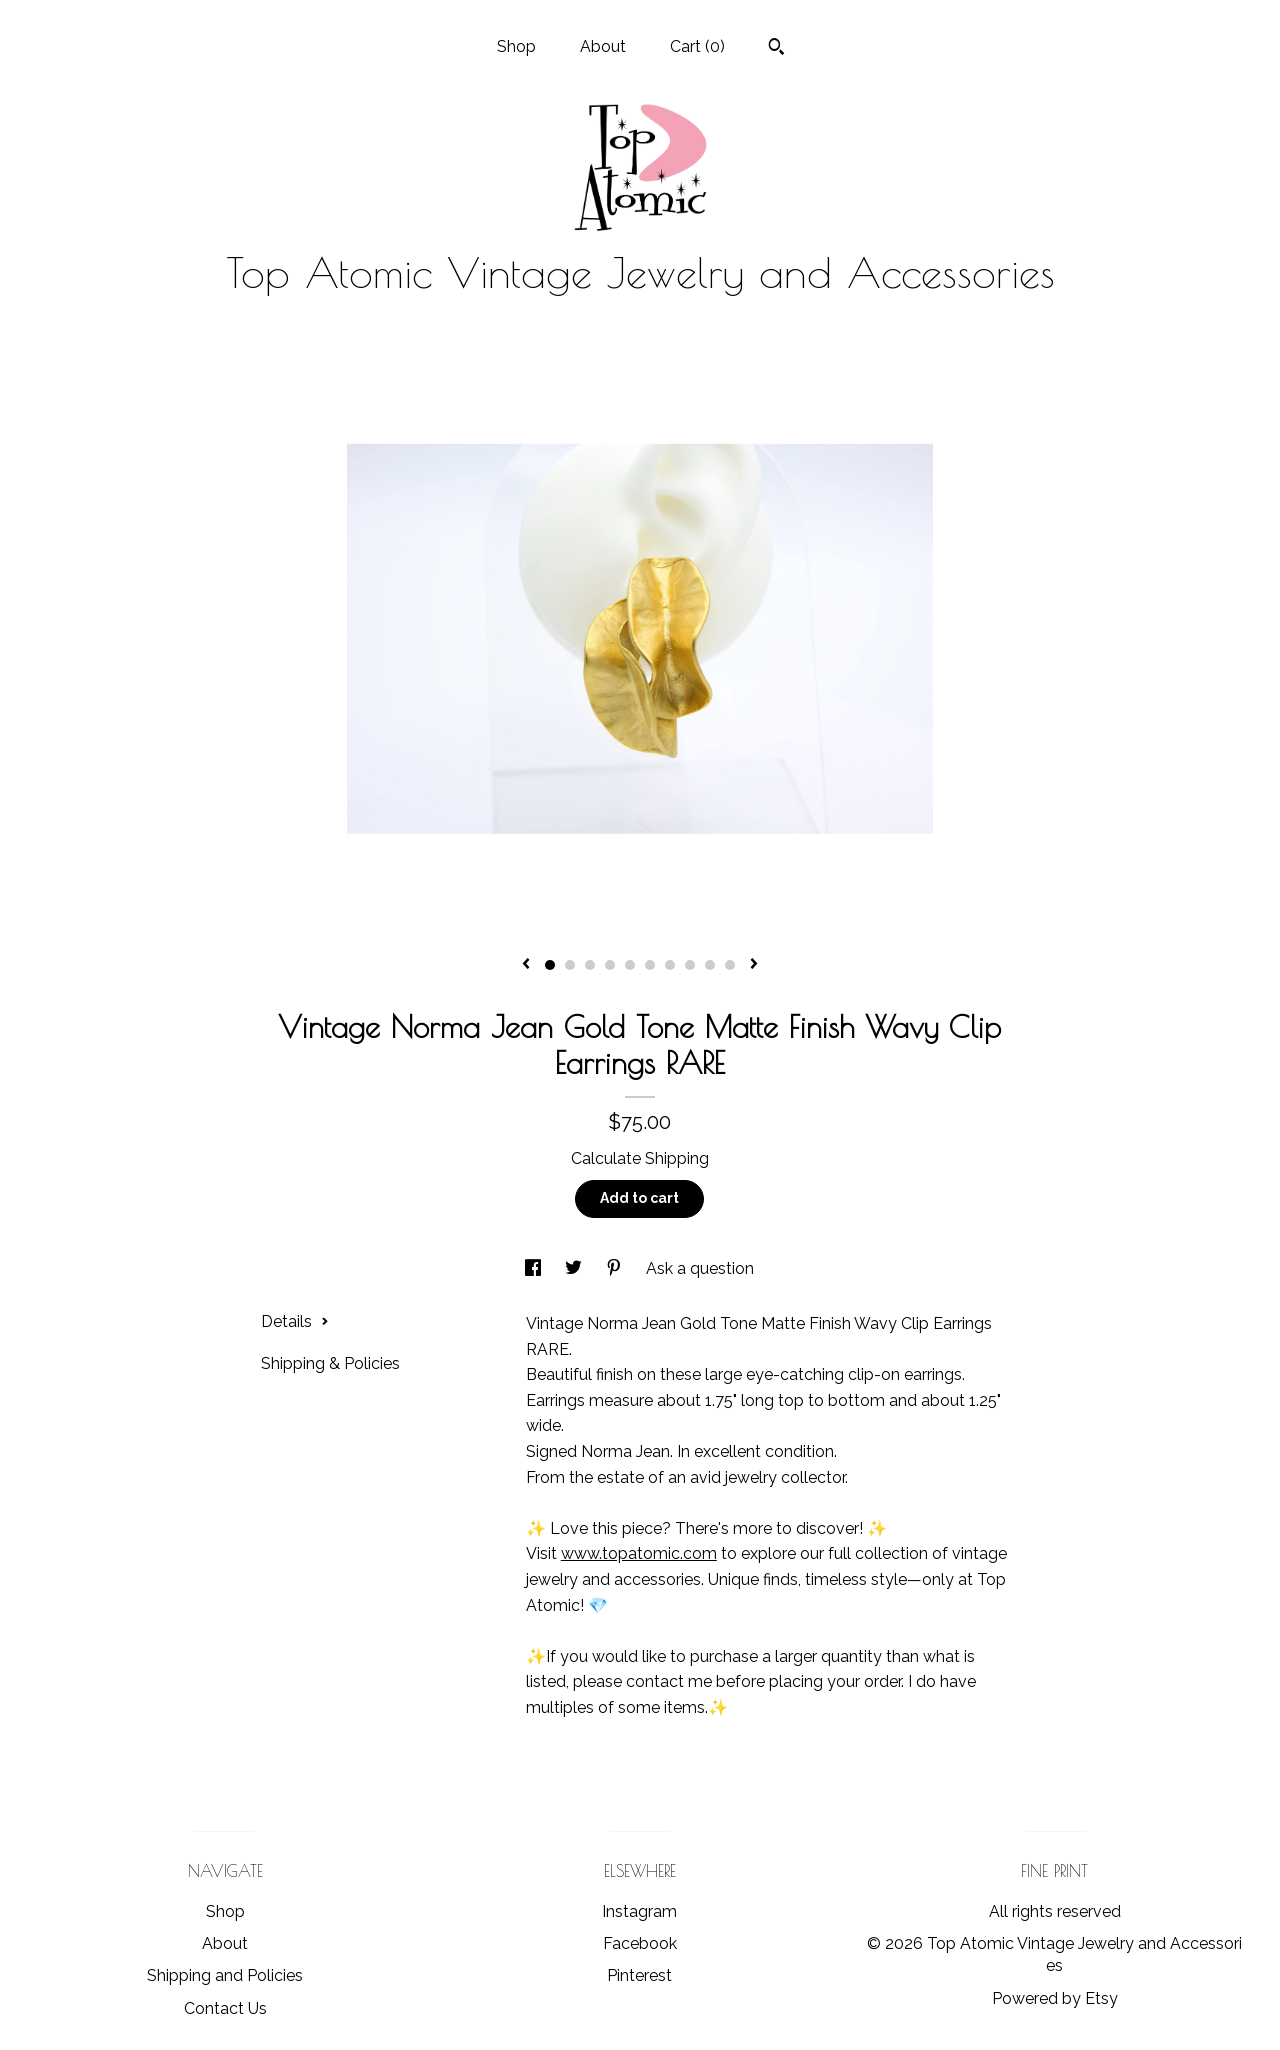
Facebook (640, 1943)
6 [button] (650, 965)
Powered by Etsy (1055, 1998)
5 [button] (630, 965)
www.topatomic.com (639, 1553)
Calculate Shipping (640, 1158)
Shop (516, 46)
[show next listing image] (754, 965)
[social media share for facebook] (535, 1268)
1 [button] (550, 965)
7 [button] (670, 965)
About (603, 46)
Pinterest (639, 1975)
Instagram (639, 1911)
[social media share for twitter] (575, 1268)
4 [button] (610, 965)
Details (295, 1321)
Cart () (697, 46)
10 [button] (730, 965)
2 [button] (570, 965)
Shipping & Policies (330, 1363)
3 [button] (590, 965)
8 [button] (690, 965)
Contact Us (225, 2008)
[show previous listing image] (526, 965)
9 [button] (710, 965)
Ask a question (700, 1268)
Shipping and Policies (225, 1975)
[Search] (776, 49)
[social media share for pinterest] (616, 1268)
